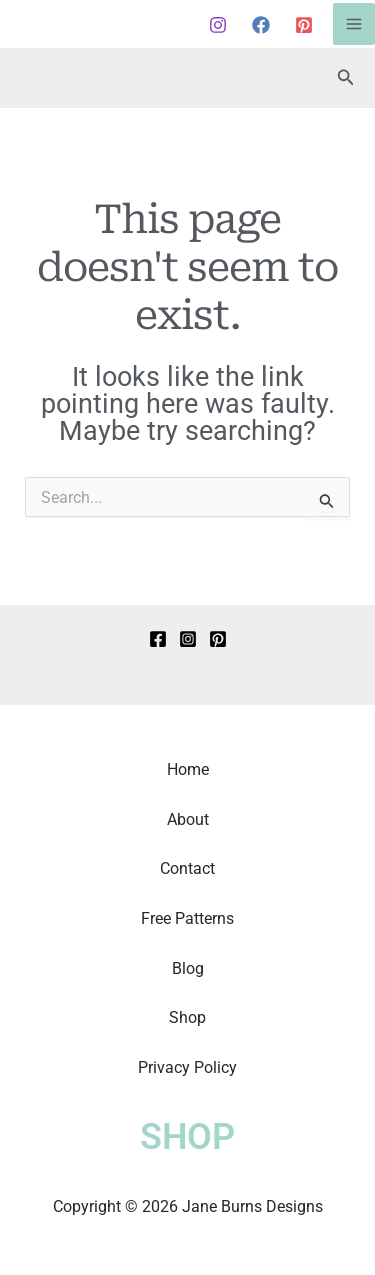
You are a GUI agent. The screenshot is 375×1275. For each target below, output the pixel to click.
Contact (187, 868)
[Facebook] (261, 25)
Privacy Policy (187, 1067)
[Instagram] (218, 25)
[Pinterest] (304, 25)
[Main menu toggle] (354, 24)
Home (188, 769)
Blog (188, 968)
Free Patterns (187, 918)
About (188, 819)
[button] (346, 77)
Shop (187, 1017)
